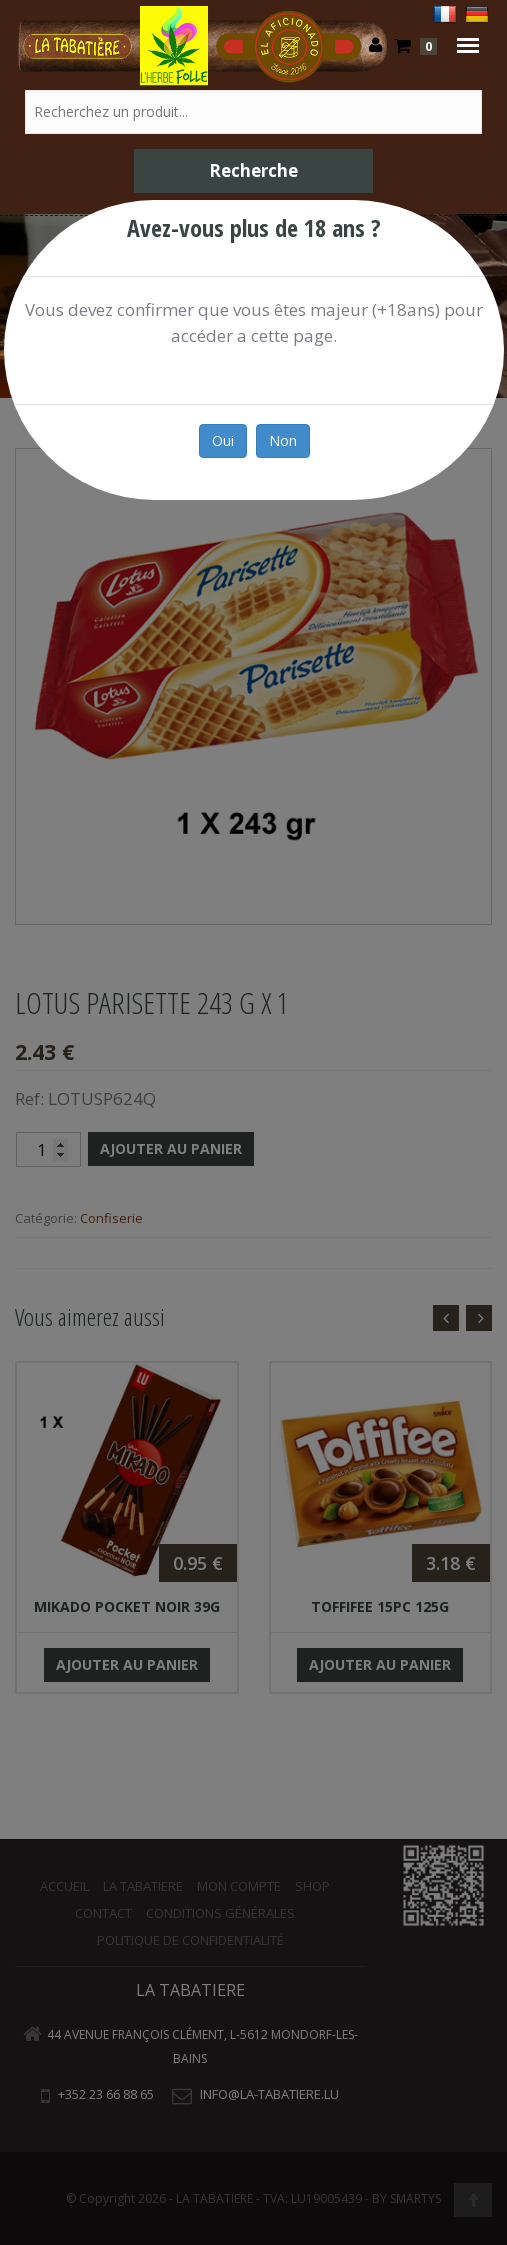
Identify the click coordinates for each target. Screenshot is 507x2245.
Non (282, 440)
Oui (222, 440)
